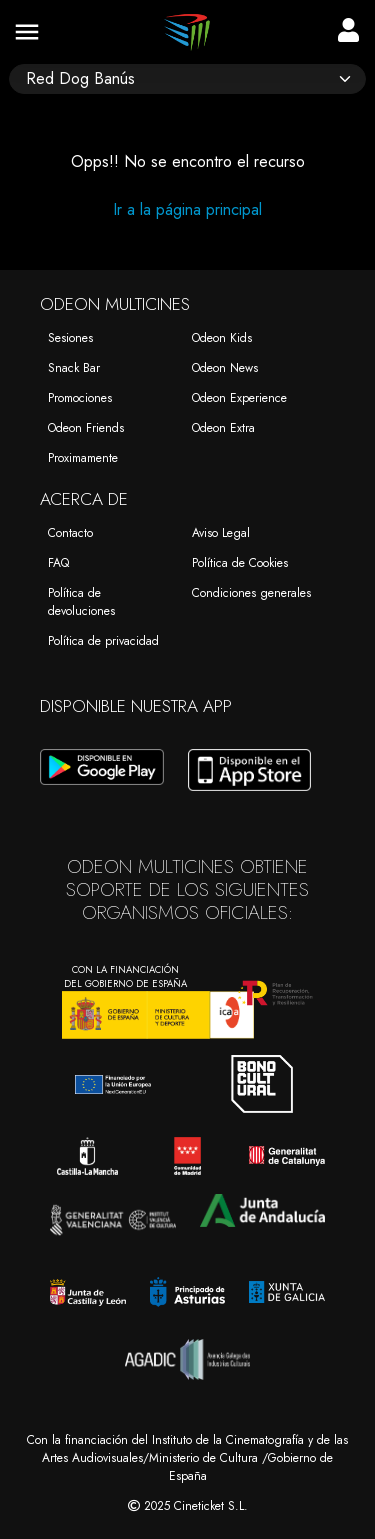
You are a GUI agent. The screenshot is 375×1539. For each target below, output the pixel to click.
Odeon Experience (239, 398)
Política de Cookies (240, 563)
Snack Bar (74, 368)
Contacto (70, 533)
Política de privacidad (103, 641)
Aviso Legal (221, 533)
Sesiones (70, 338)
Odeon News (225, 368)
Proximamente (83, 458)
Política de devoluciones (81, 602)
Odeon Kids (222, 338)
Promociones (80, 398)
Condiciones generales (251, 593)
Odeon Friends (86, 428)
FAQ (58, 563)
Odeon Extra (223, 428)
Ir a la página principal (187, 209)
